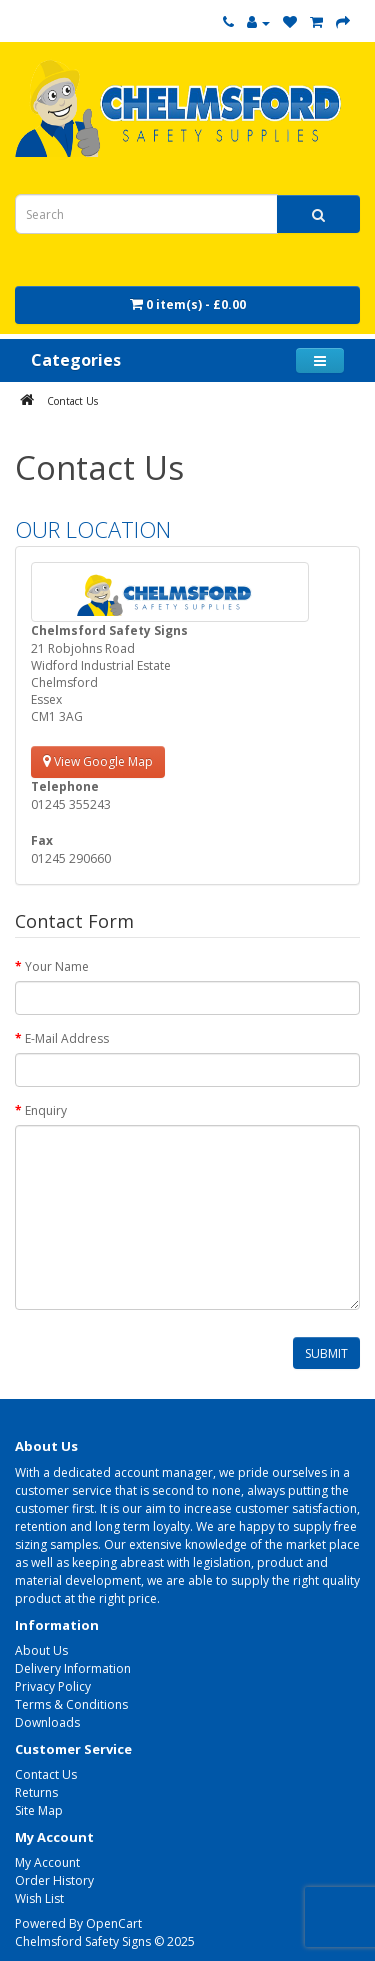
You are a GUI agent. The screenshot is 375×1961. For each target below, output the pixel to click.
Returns (36, 1792)
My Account (47, 1862)
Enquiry (46, 1110)
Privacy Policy (53, 1686)
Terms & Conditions (71, 1704)
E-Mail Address (67, 1038)
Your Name (57, 966)
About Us (41, 1650)
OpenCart (114, 1923)
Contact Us (72, 401)
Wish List (39, 1898)
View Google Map (98, 761)
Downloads (47, 1722)
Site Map (39, 1810)
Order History (54, 1880)
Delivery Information (73, 1668)
